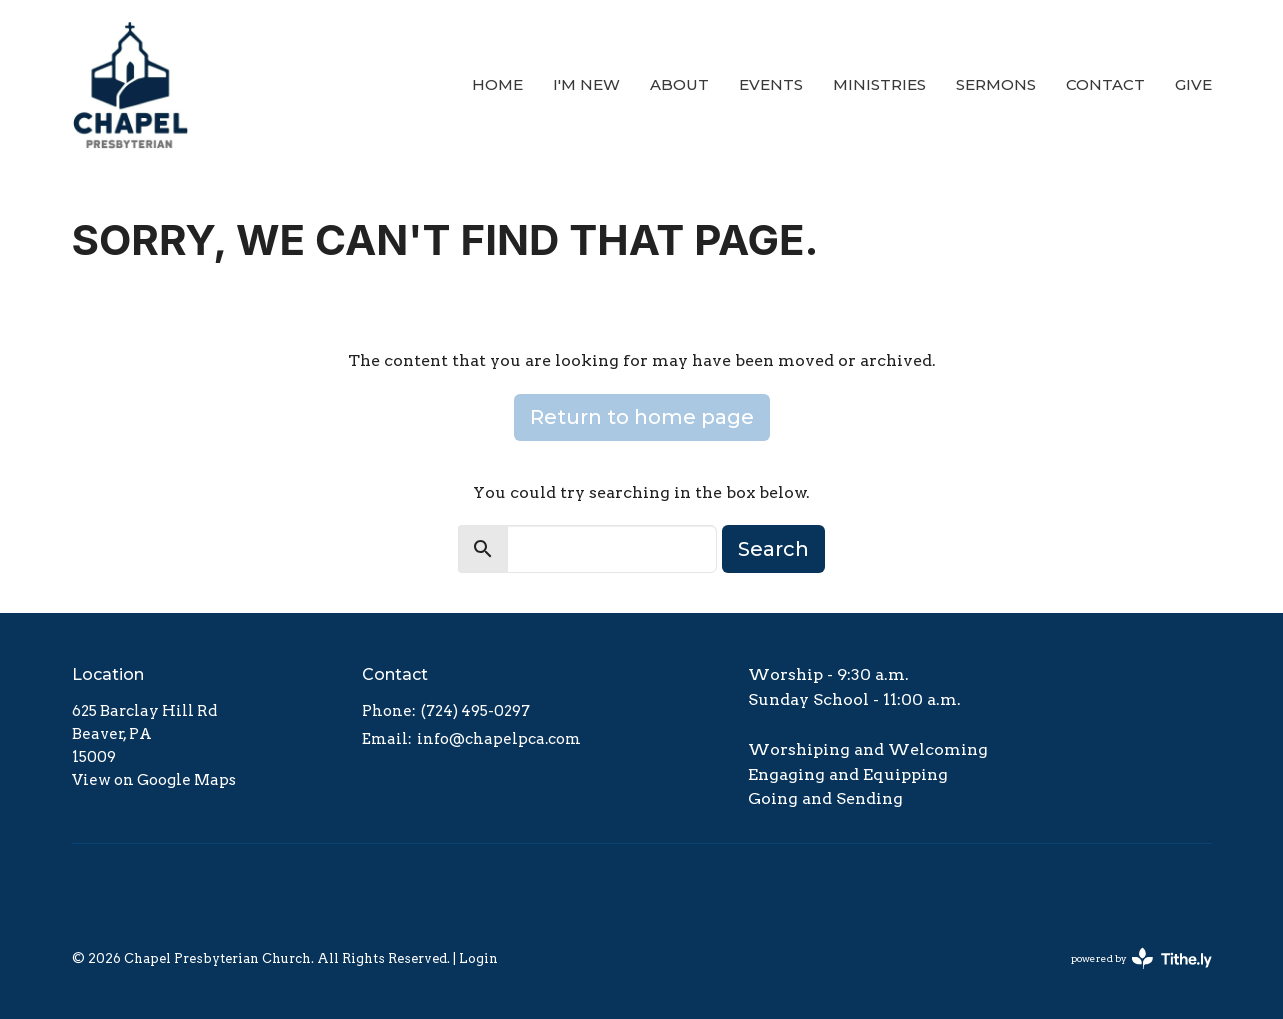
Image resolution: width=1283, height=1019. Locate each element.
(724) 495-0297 (475, 711)
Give (1193, 84)
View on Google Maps (154, 780)
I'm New (586, 84)
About (679, 84)
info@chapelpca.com (499, 739)
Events (771, 84)
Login (478, 958)
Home (497, 84)
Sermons (996, 84)
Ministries (879, 84)
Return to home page (642, 417)
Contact (1105, 84)
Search (773, 549)
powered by (1141, 958)
